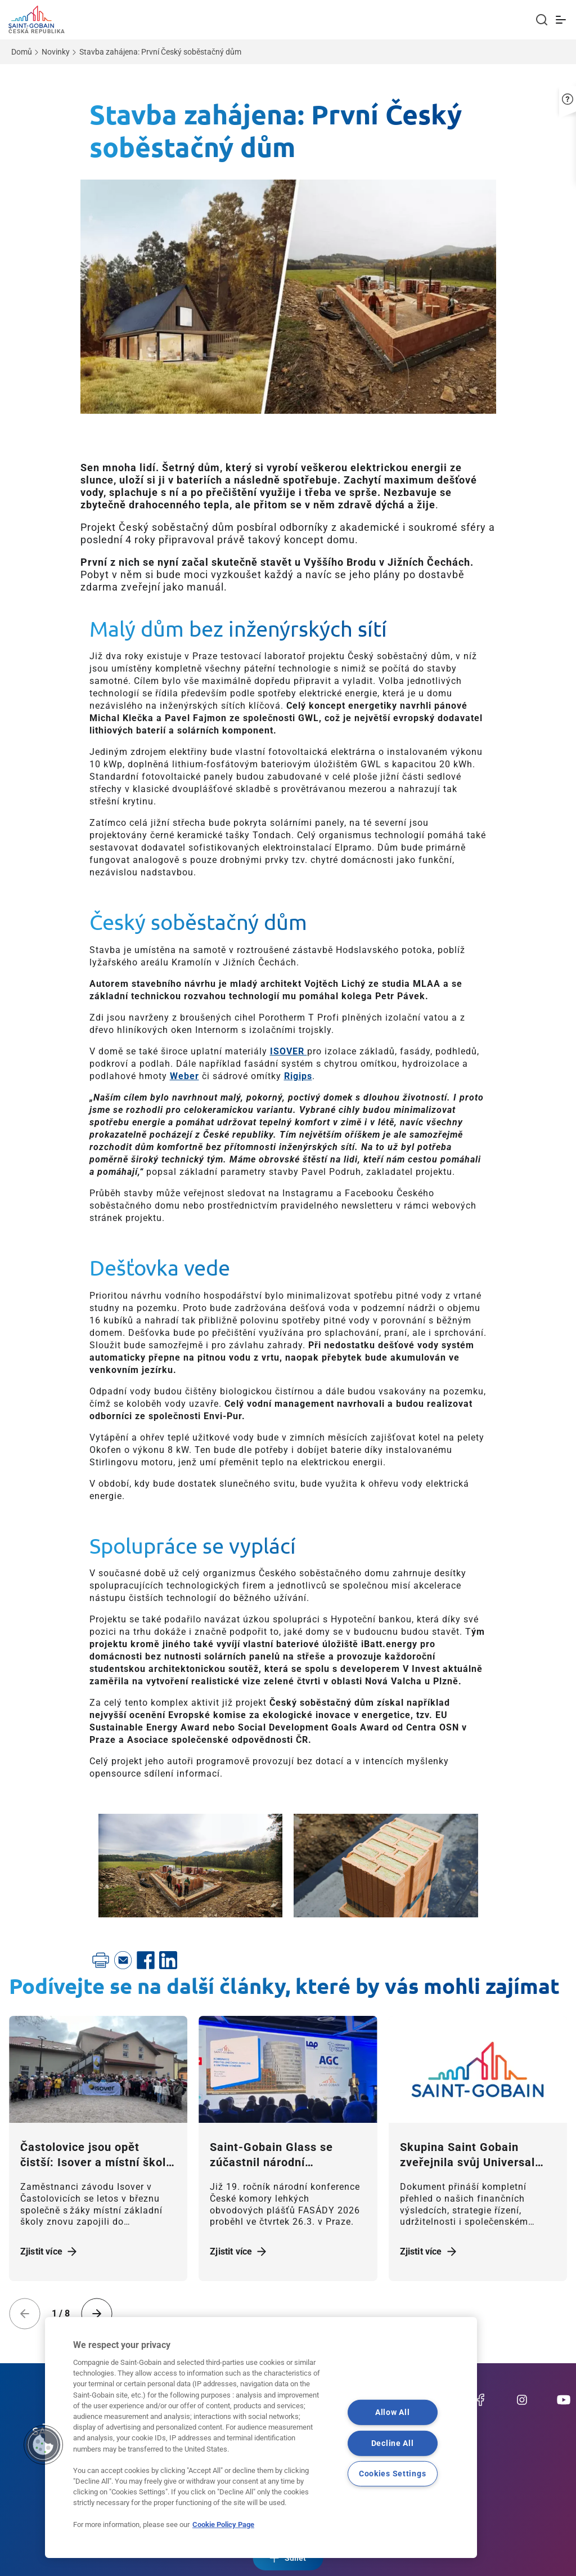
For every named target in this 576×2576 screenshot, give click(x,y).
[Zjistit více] (98, 2069)
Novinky (56, 51)
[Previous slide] (24, 2313)
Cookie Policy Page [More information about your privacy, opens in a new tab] (223, 2524)
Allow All (392, 2412)
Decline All (392, 2443)
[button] (567, 93)
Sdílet (288, 2557)
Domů (21, 51)
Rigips (298, 1076)
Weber (184, 1076)
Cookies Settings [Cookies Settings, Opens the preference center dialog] (392, 2474)
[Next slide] (96, 2313)
